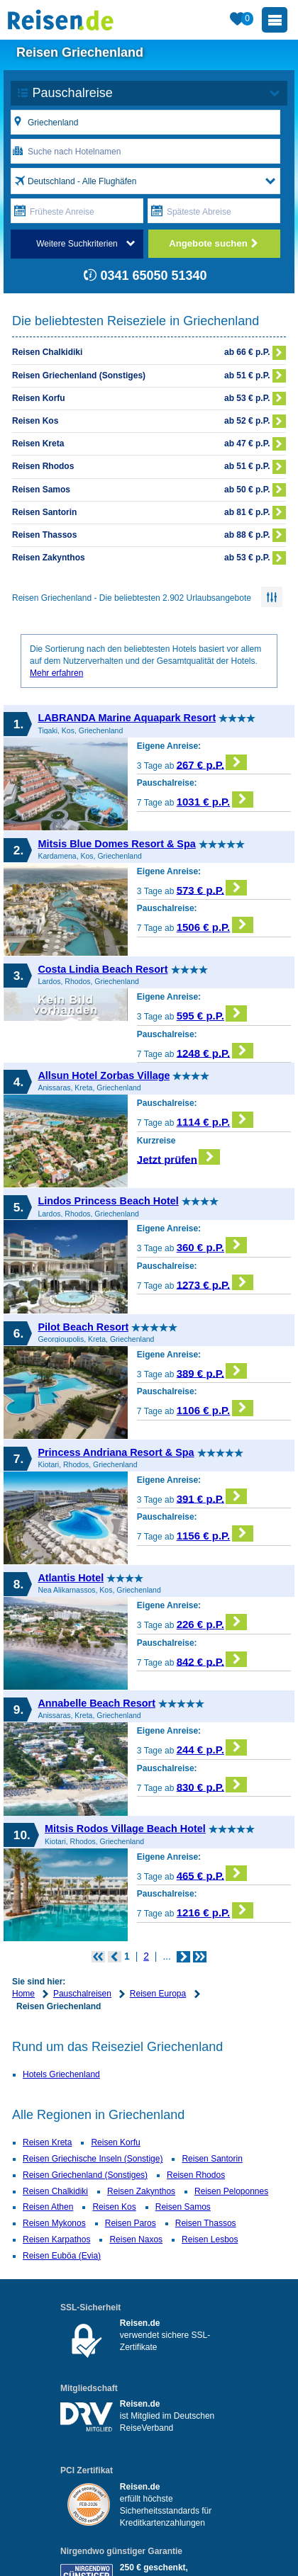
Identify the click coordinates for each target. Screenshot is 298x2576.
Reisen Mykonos (54, 2223)
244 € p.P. (212, 1747)
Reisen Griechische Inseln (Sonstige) (92, 2159)
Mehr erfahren (56, 673)
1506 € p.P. (215, 925)
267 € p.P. (212, 763)
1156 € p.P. (215, 1533)
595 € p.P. (212, 1013)
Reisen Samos (183, 2207)
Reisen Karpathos (56, 2239)
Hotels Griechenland (61, 2074)
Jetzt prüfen (178, 1157)
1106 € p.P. (215, 1408)
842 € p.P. (212, 1659)
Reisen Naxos (135, 2239)
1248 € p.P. (215, 1051)
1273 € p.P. (215, 1283)
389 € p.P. (212, 1371)
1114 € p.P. (215, 1120)
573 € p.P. (212, 888)
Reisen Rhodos (196, 2175)
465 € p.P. (212, 1873)
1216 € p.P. (215, 1910)
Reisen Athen (48, 2207)
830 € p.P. (212, 1785)
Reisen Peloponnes (231, 2191)
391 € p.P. (212, 1496)
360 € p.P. (212, 1245)
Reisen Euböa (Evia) (62, 2256)
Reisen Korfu (115, 2142)
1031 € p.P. (215, 799)
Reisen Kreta (47, 2142)
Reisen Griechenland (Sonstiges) (85, 2175)
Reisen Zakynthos (141, 2191)
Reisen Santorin (212, 2159)
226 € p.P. (212, 1622)
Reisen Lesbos (210, 2239)
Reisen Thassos (205, 2223)
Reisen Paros (130, 2223)
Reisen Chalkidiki (55, 2191)
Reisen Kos (114, 2207)
